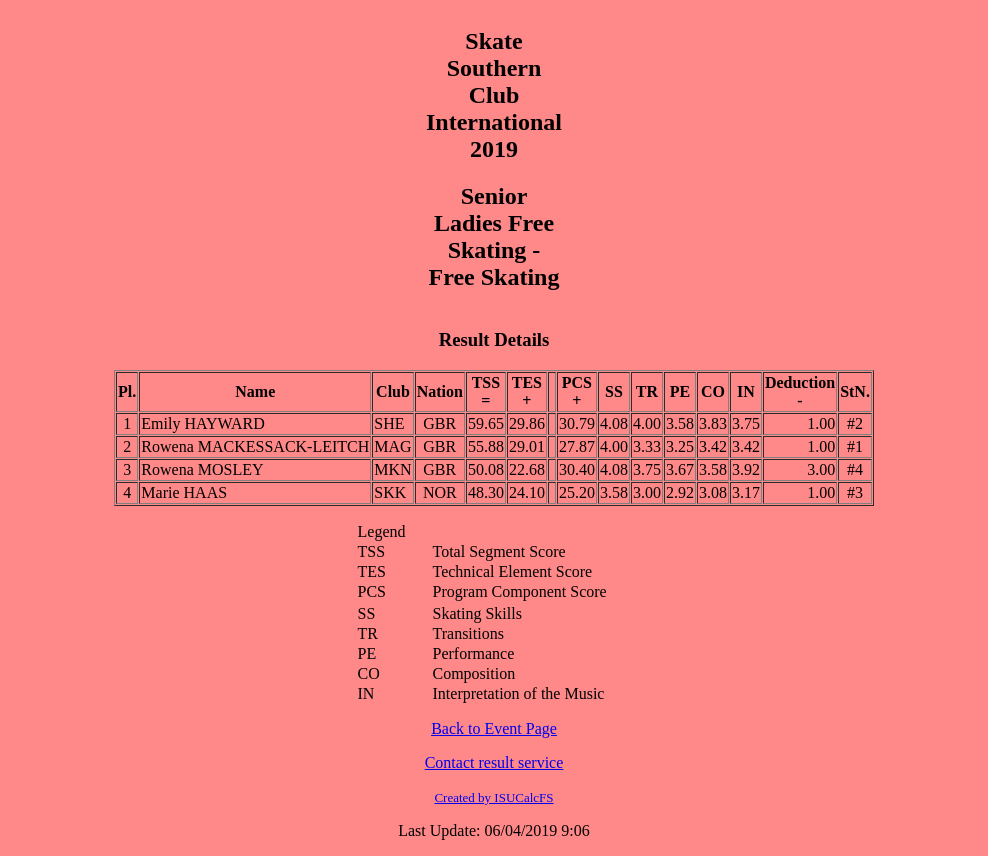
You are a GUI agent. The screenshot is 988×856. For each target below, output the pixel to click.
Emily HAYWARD (202, 423)
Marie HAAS (184, 492)
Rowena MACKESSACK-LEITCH (255, 446)
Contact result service (494, 762)
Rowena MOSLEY (202, 469)
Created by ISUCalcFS (493, 797)
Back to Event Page (494, 728)
